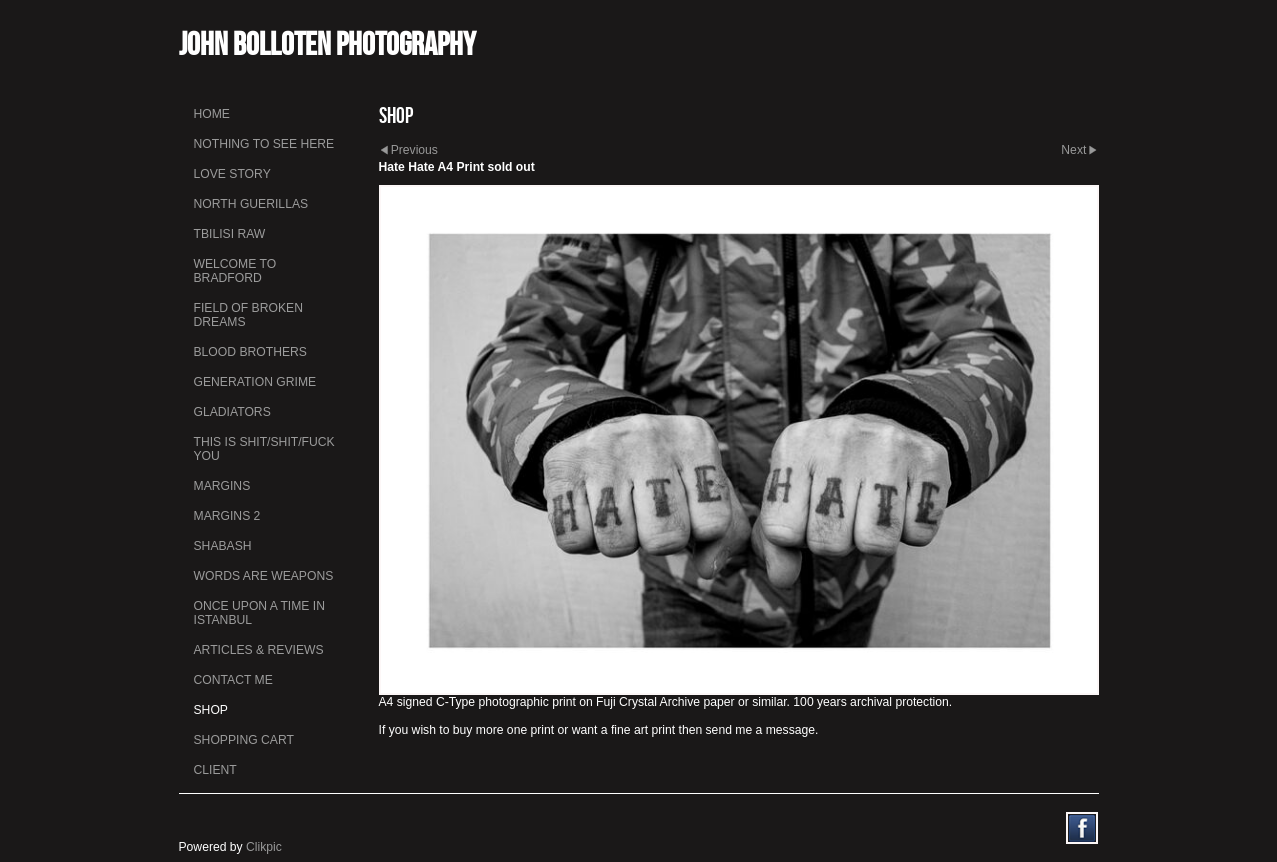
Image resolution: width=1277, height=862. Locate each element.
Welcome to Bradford (235, 271)
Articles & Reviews (259, 650)
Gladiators (232, 412)
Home (212, 114)
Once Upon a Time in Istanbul (260, 613)
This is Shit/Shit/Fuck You (264, 449)
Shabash (223, 546)
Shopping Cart (244, 740)
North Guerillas (251, 204)
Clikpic (264, 847)
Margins (222, 486)
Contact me (233, 680)
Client (215, 770)
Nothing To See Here (264, 144)
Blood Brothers (250, 352)
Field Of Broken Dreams (248, 315)
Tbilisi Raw (230, 234)
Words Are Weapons (264, 576)
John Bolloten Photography (327, 43)
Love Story (232, 174)
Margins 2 (227, 516)
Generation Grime (255, 382)
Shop (211, 710)
